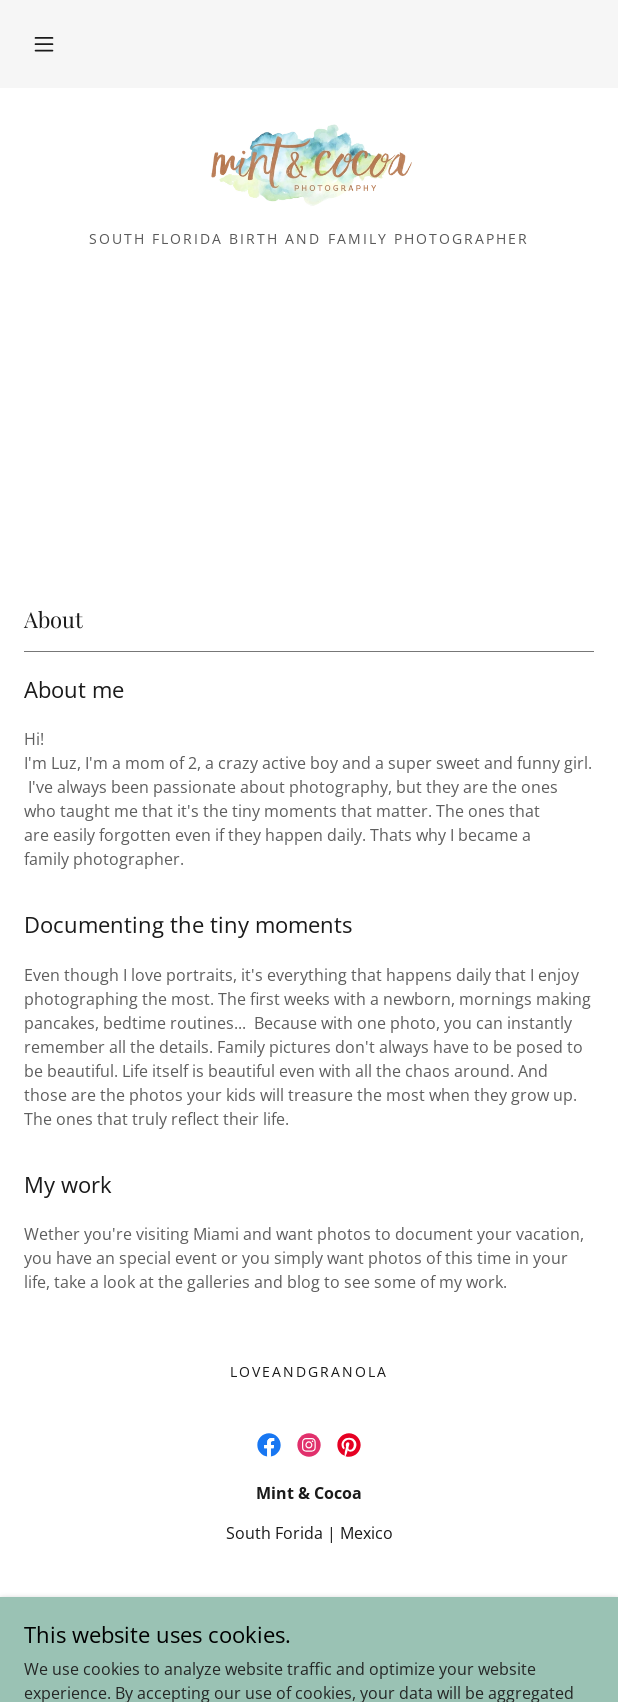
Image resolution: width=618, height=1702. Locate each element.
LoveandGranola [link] (309, 1371)
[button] (44, 44)
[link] (309, 167)
